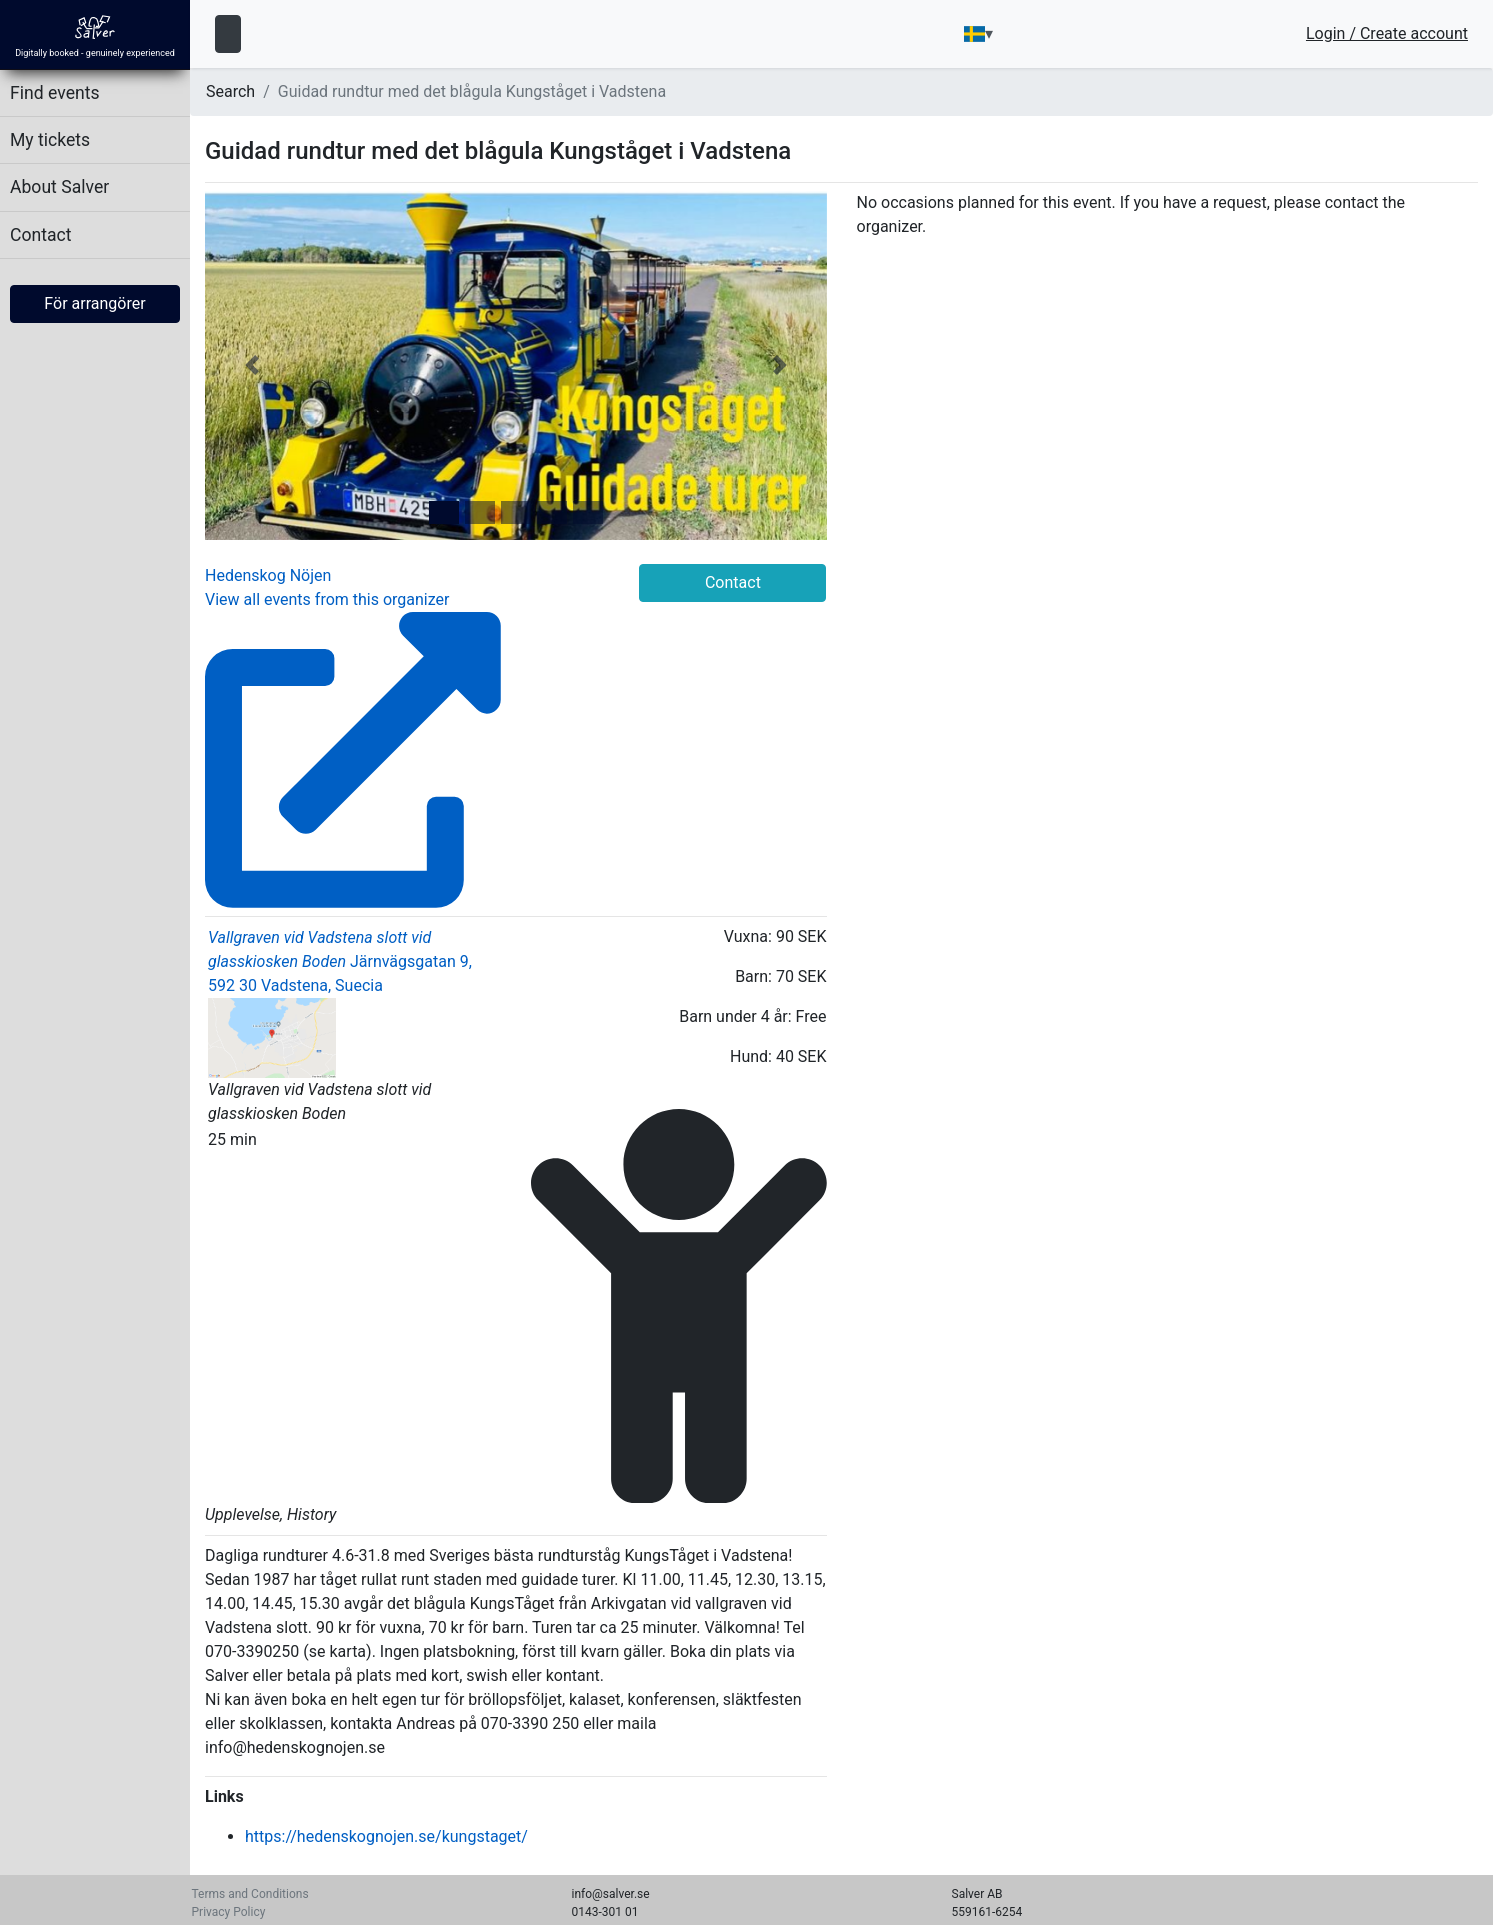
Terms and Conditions (250, 1894)
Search (230, 91)
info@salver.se (611, 1894)
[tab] (444, 512)
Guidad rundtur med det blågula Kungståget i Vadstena (472, 91)
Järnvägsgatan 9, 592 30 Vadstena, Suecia (340, 987)
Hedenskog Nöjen (268, 575)
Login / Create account (1387, 34)
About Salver (59, 187)
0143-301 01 (605, 1912)
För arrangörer (94, 303)
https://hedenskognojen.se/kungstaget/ (386, 1836)
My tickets (50, 140)
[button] (251, 365)
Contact (41, 235)
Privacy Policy (229, 1912)
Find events (55, 93)
